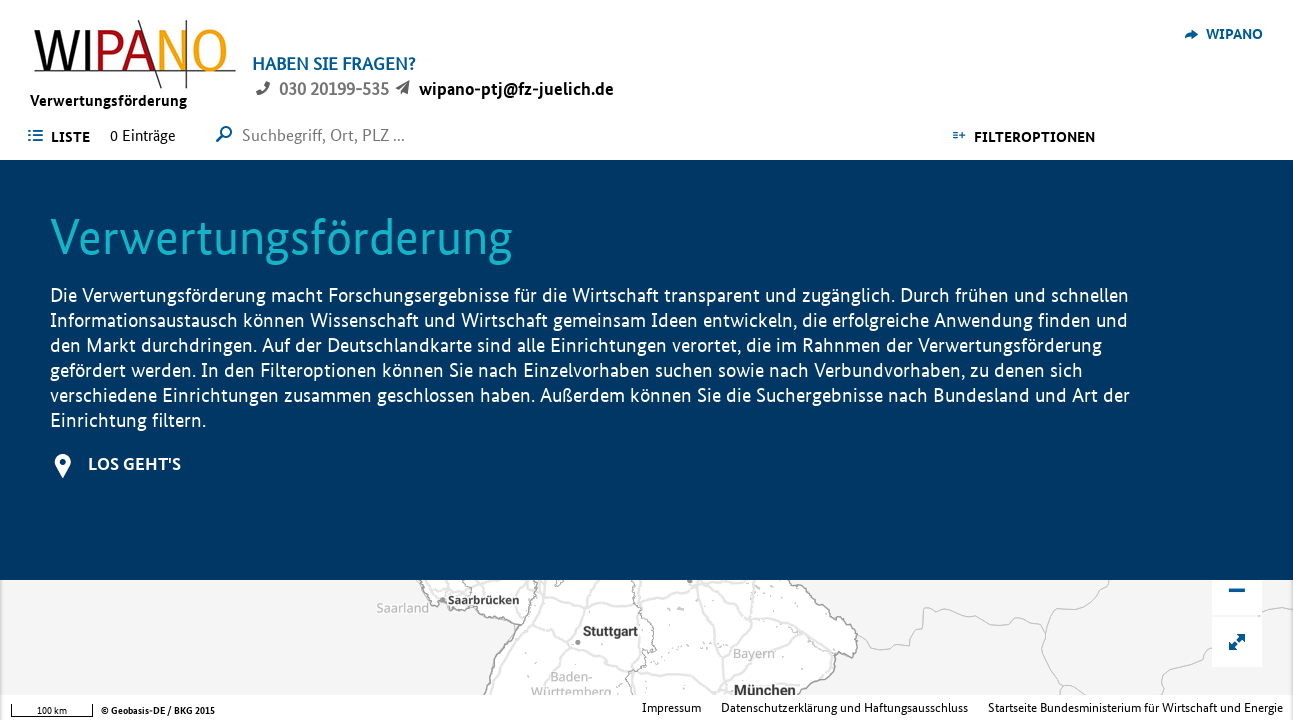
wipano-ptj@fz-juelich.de (516, 88)
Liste (70, 137)
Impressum (671, 707)
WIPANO (1234, 34)
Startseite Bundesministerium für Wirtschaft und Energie (1135, 707)
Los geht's (134, 463)
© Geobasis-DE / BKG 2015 (158, 710)
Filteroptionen (1034, 137)
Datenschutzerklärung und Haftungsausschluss (844, 707)
